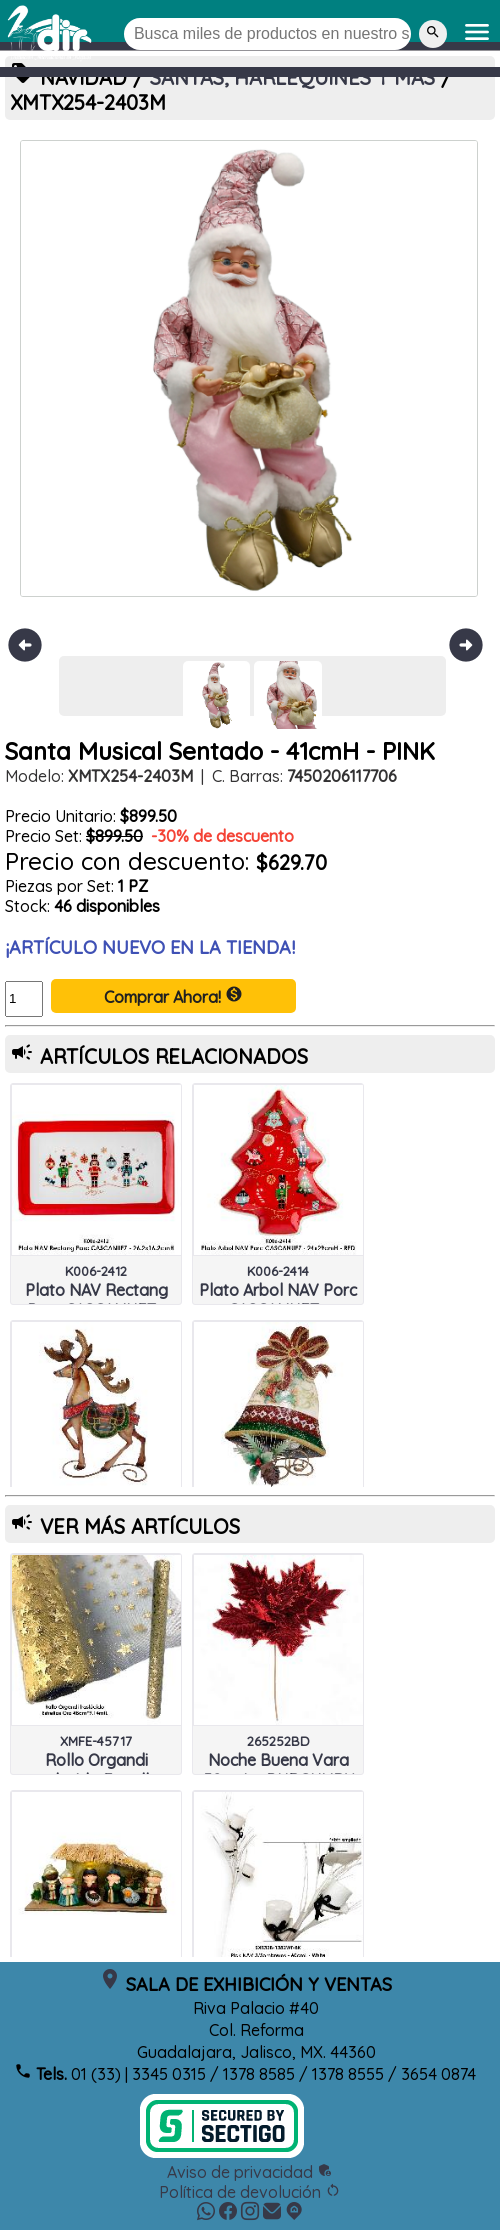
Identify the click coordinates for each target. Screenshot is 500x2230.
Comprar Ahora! (173, 996)
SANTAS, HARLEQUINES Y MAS (292, 77)
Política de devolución (250, 2192)
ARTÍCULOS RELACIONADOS (174, 1056)
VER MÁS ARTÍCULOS (140, 1526)
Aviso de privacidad (250, 2172)
